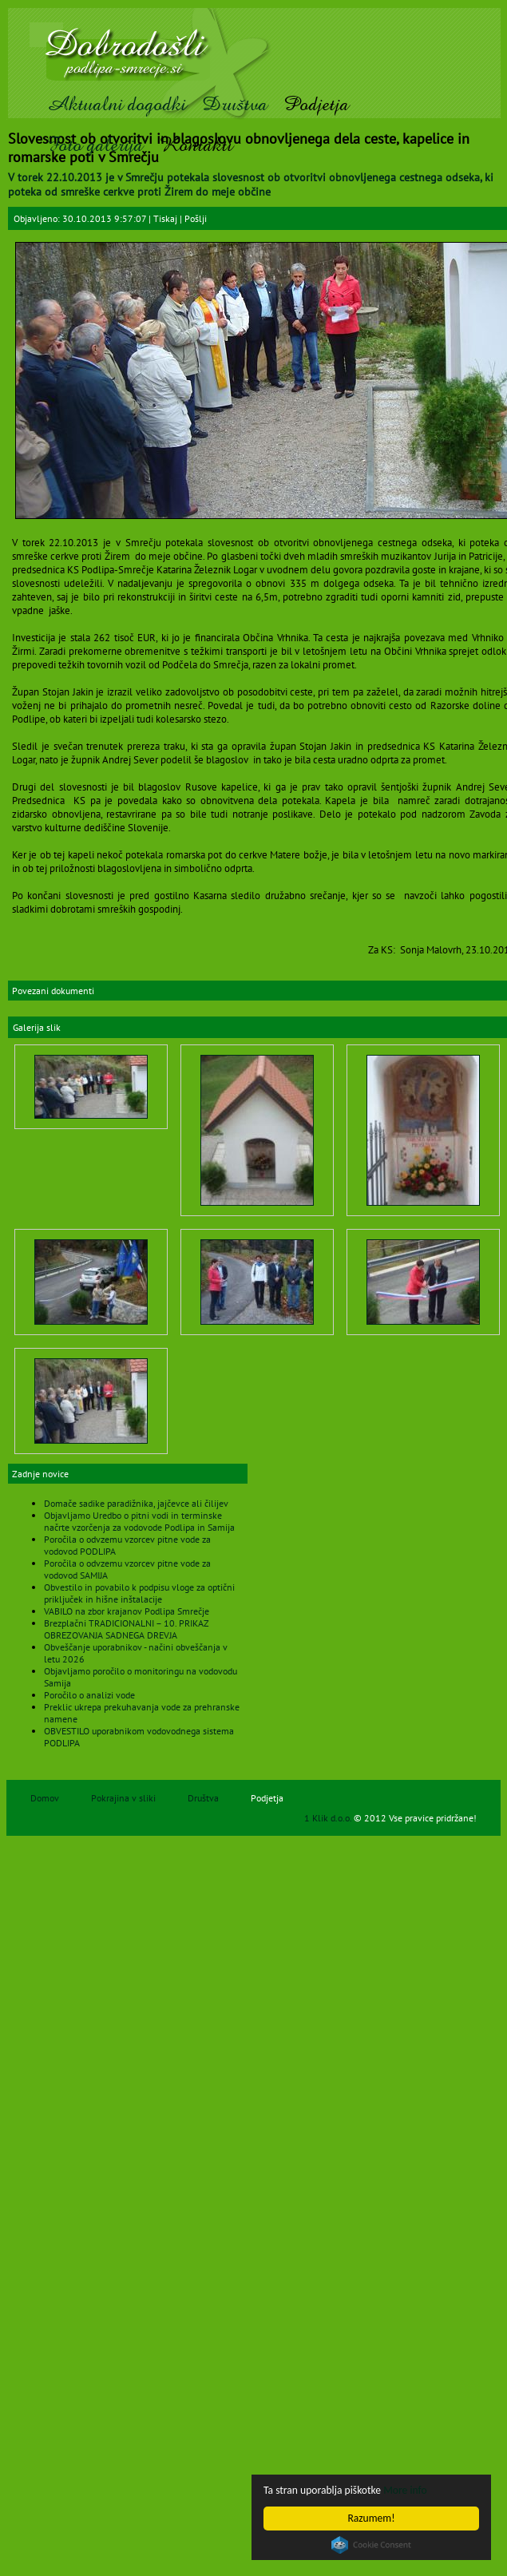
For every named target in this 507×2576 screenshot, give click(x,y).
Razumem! (370, 2518)
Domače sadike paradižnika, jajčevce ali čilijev (136, 1503)
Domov (44, 1798)
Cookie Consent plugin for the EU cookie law (371, 2545)
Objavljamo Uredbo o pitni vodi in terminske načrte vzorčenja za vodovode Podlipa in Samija (139, 1521)
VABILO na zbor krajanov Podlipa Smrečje (126, 1611)
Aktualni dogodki (116, 104)
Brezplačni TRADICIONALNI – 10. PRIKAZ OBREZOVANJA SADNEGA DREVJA (126, 1629)
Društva (234, 104)
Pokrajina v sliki (123, 1798)
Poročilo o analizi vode (89, 1695)
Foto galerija (94, 145)
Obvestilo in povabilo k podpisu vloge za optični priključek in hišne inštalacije (139, 1593)
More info (404, 2490)
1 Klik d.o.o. (329, 1818)
